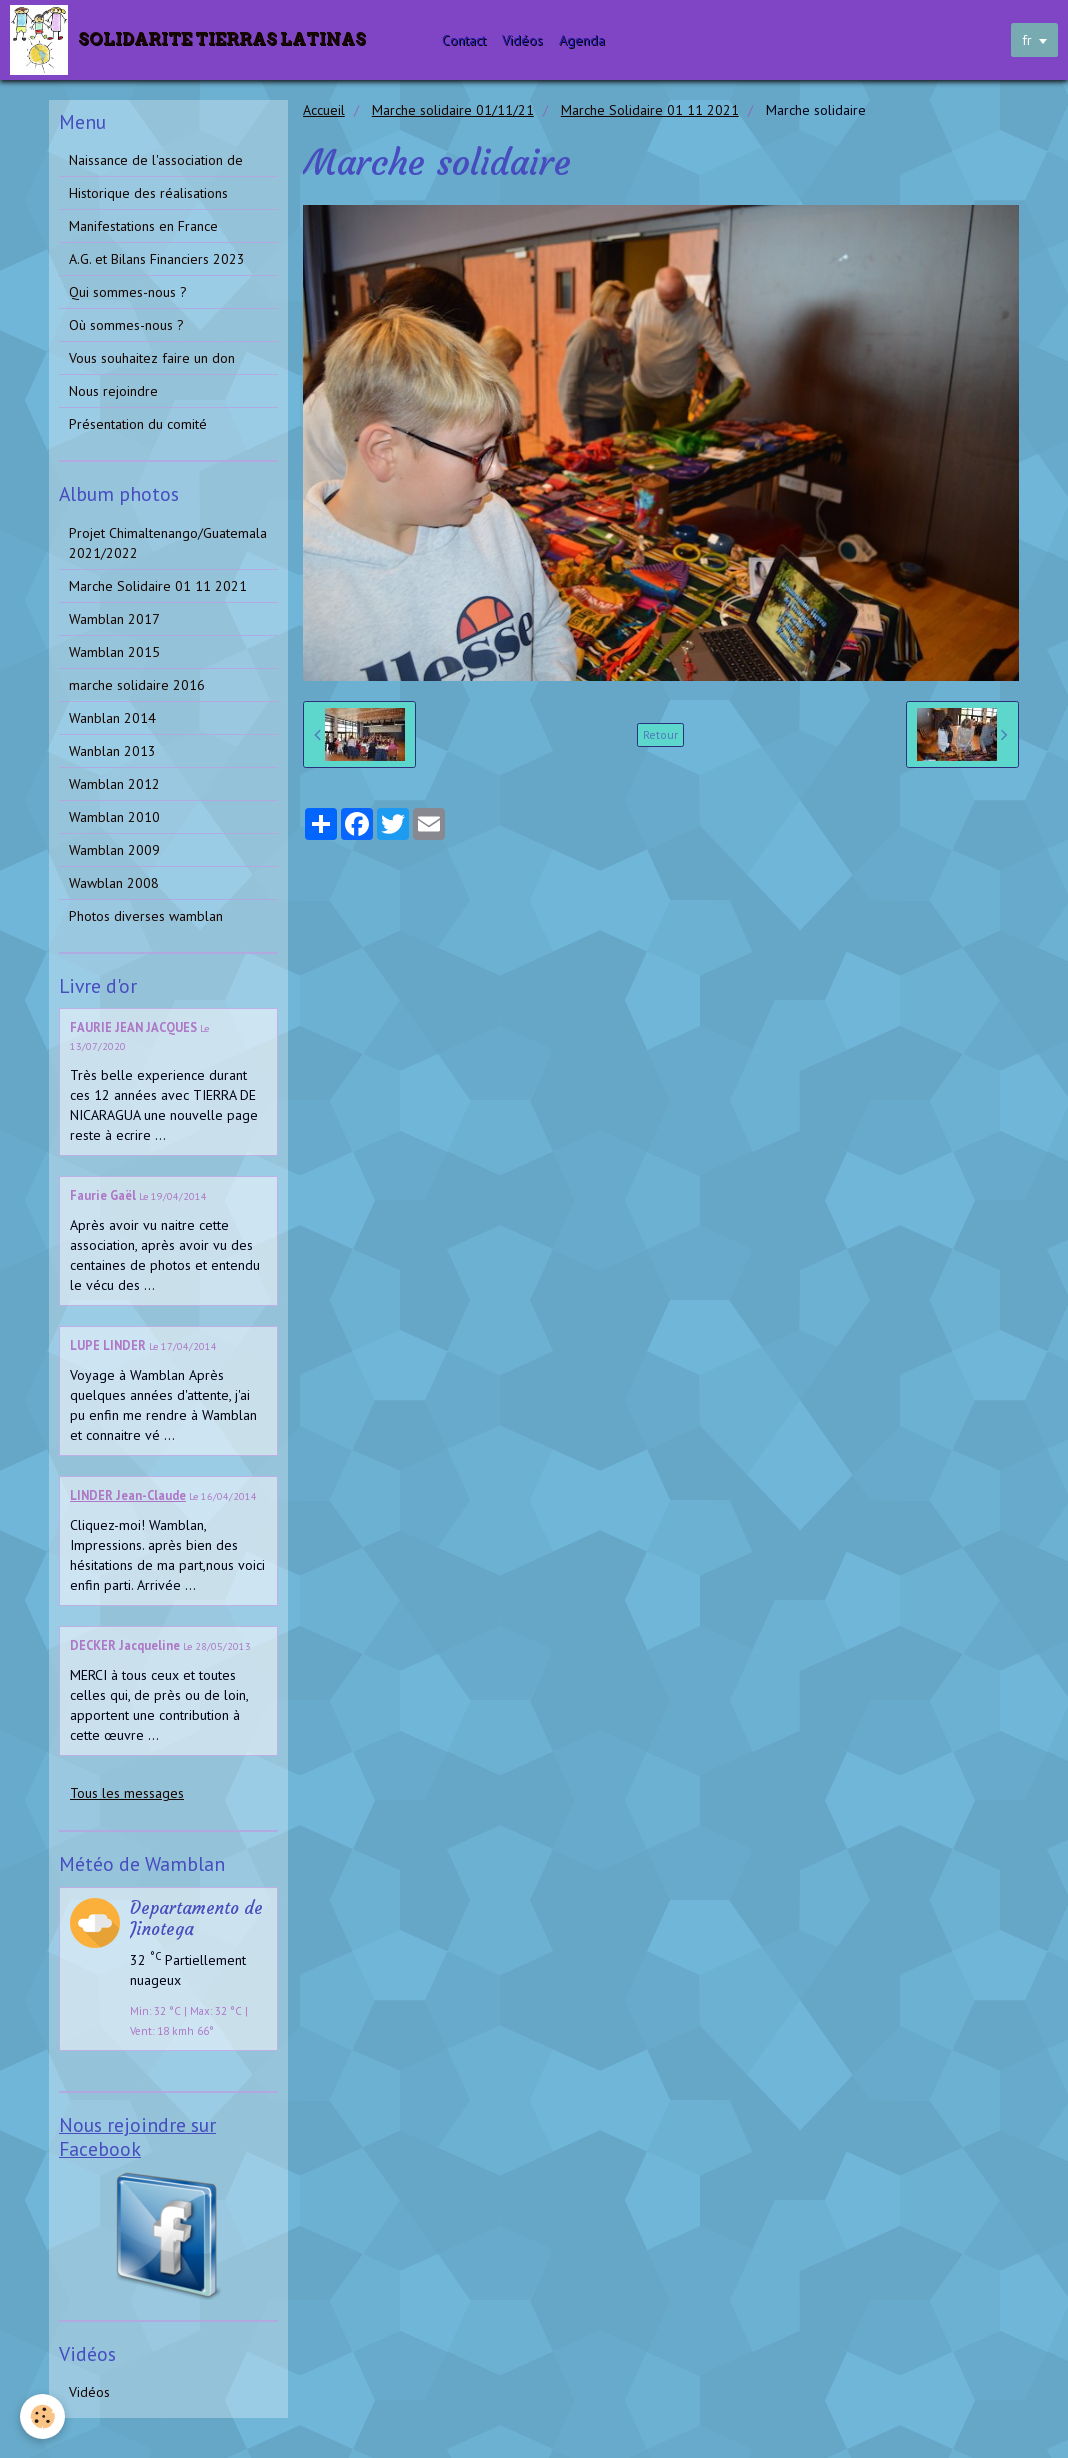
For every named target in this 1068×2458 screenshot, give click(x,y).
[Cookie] (42, 2416)
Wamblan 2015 (114, 652)
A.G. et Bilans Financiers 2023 (157, 259)
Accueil (324, 110)
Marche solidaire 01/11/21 (453, 110)
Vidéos (523, 40)
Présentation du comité (138, 424)
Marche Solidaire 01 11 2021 (650, 110)
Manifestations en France (143, 226)
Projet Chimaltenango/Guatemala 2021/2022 (168, 543)
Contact (465, 40)
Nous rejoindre (113, 391)
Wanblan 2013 (112, 751)
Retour (660, 734)
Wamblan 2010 (114, 817)
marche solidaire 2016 (137, 685)
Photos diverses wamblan (146, 916)
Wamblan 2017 (114, 619)
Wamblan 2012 (114, 784)
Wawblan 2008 (114, 883)
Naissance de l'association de (156, 160)
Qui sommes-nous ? (128, 292)
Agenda (583, 40)
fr (1027, 40)
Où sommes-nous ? (126, 325)
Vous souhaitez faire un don (152, 358)
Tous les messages (127, 1793)
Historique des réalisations (148, 193)
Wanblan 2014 (112, 718)
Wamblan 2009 (114, 850)
